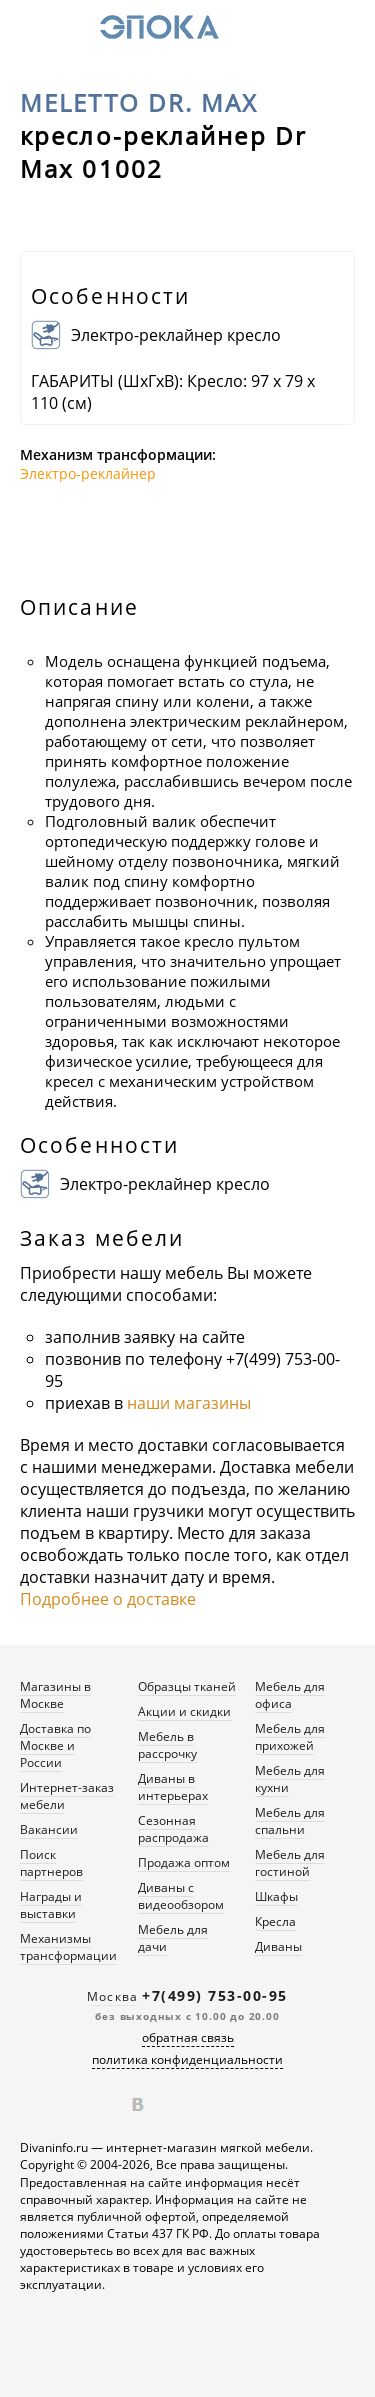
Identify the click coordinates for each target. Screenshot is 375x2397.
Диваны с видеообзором (181, 1896)
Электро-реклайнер (88, 473)
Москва (112, 1996)
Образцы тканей (187, 1686)
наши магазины (189, 1403)
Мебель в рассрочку (167, 1745)
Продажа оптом (184, 1862)
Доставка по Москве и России (55, 1745)
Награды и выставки (51, 1905)
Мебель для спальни (290, 1821)
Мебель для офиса (290, 1695)
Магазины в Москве (55, 1695)
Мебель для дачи (173, 1938)
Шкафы (276, 1896)
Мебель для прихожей (290, 1737)
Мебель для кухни (290, 1779)
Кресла (275, 1921)
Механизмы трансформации (68, 1947)
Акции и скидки (184, 1711)
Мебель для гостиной (290, 1863)
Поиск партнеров (51, 1863)
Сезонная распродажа (173, 1829)
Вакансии (49, 1829)
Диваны (278, 1946)
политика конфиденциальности (187, 2059)
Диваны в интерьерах (173, 1787)
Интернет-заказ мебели (67, 1796)
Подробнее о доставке (108, 1599)
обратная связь (188, 2037)
